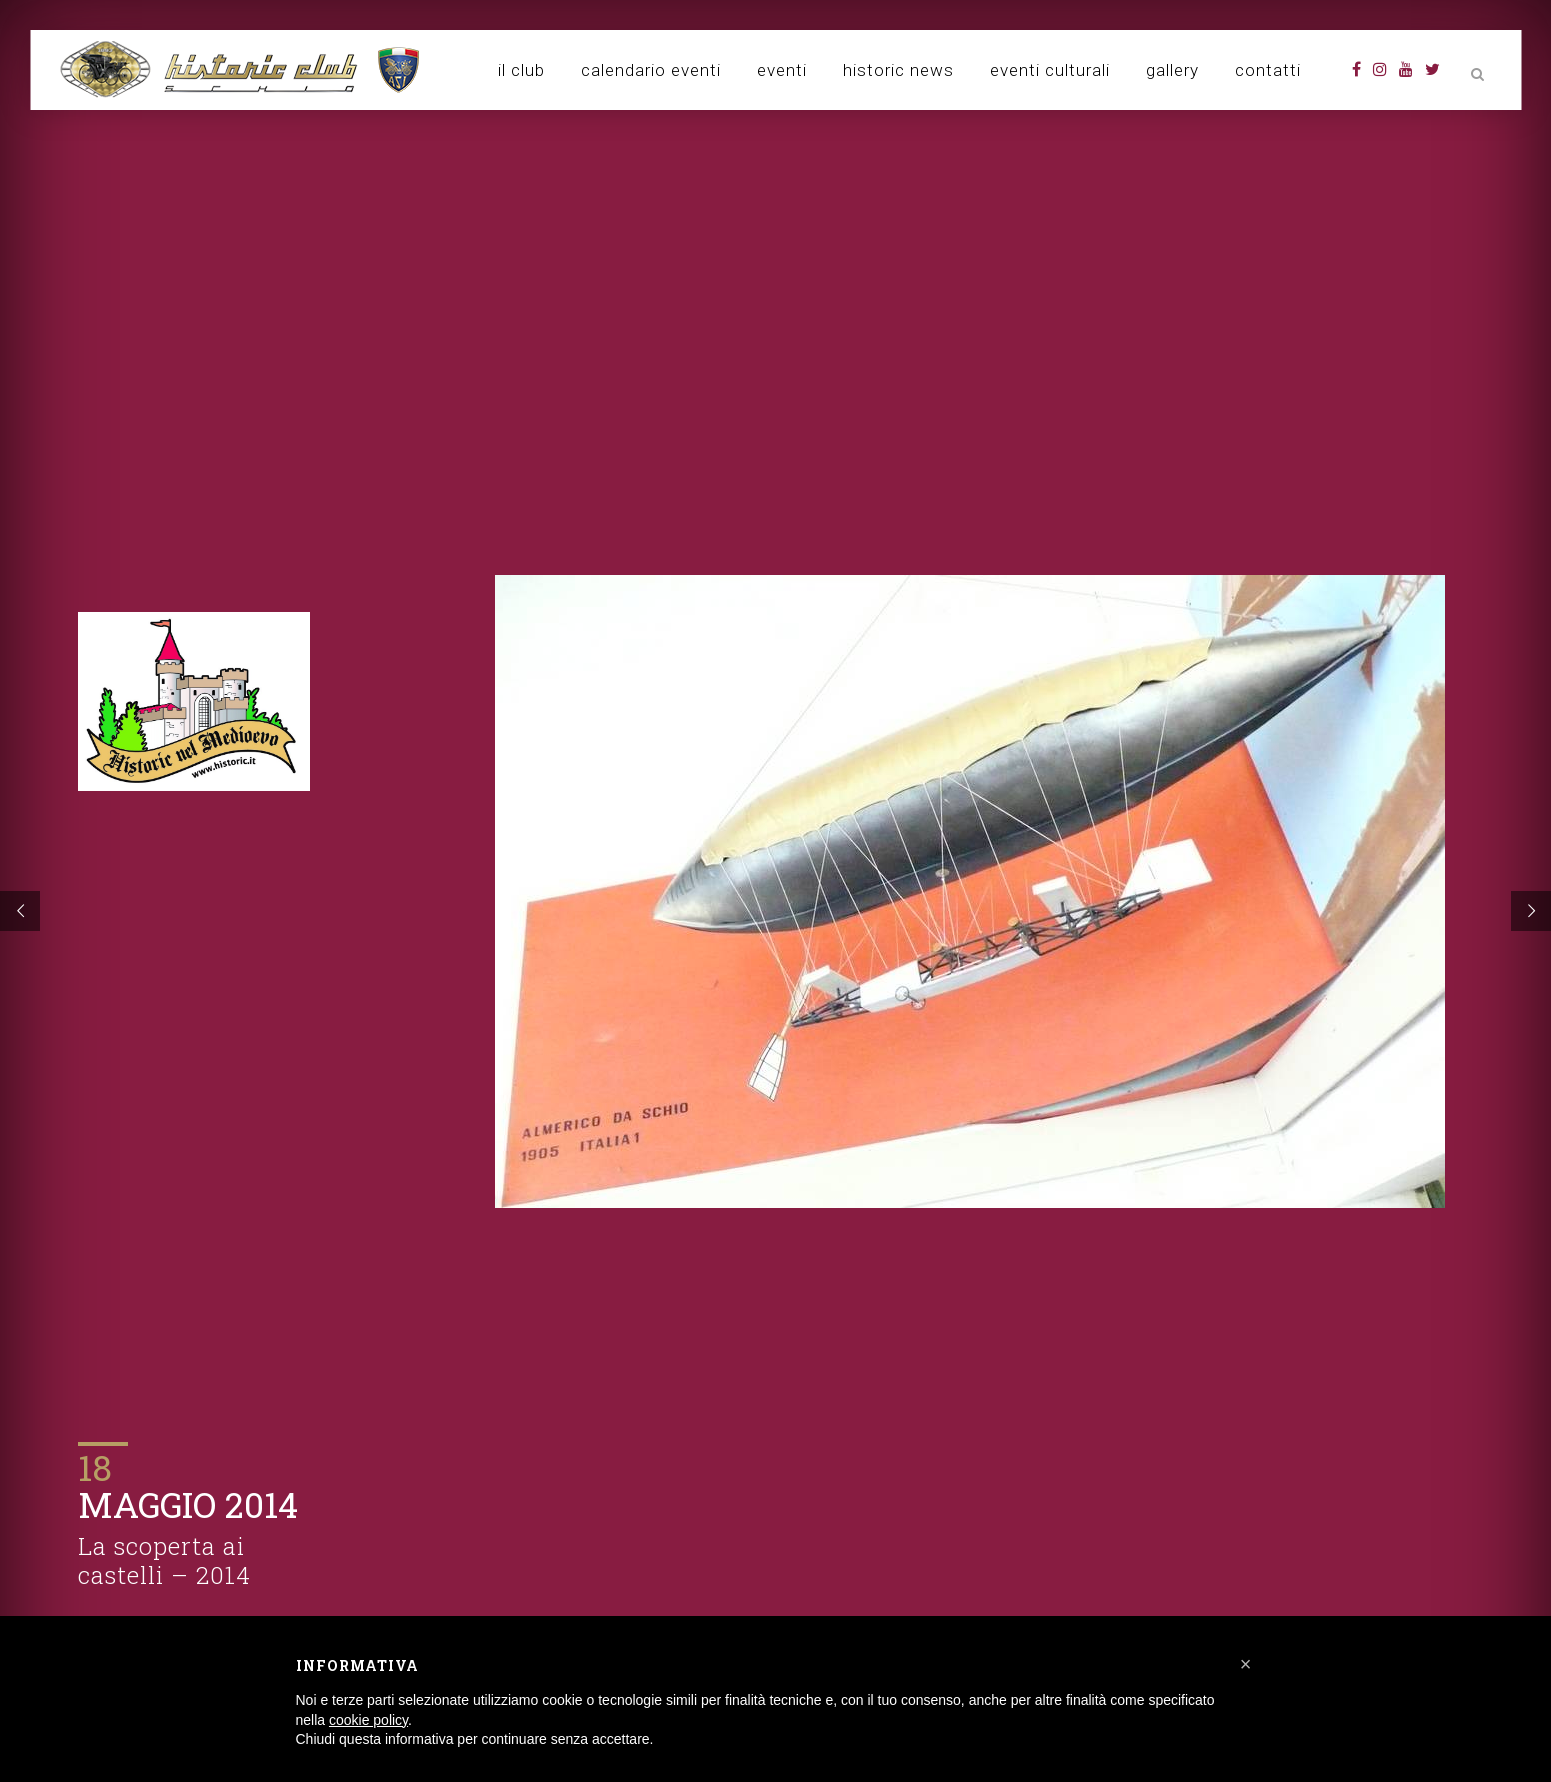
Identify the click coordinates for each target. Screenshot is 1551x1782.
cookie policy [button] (368, 1720)
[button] (1246, 1664)
